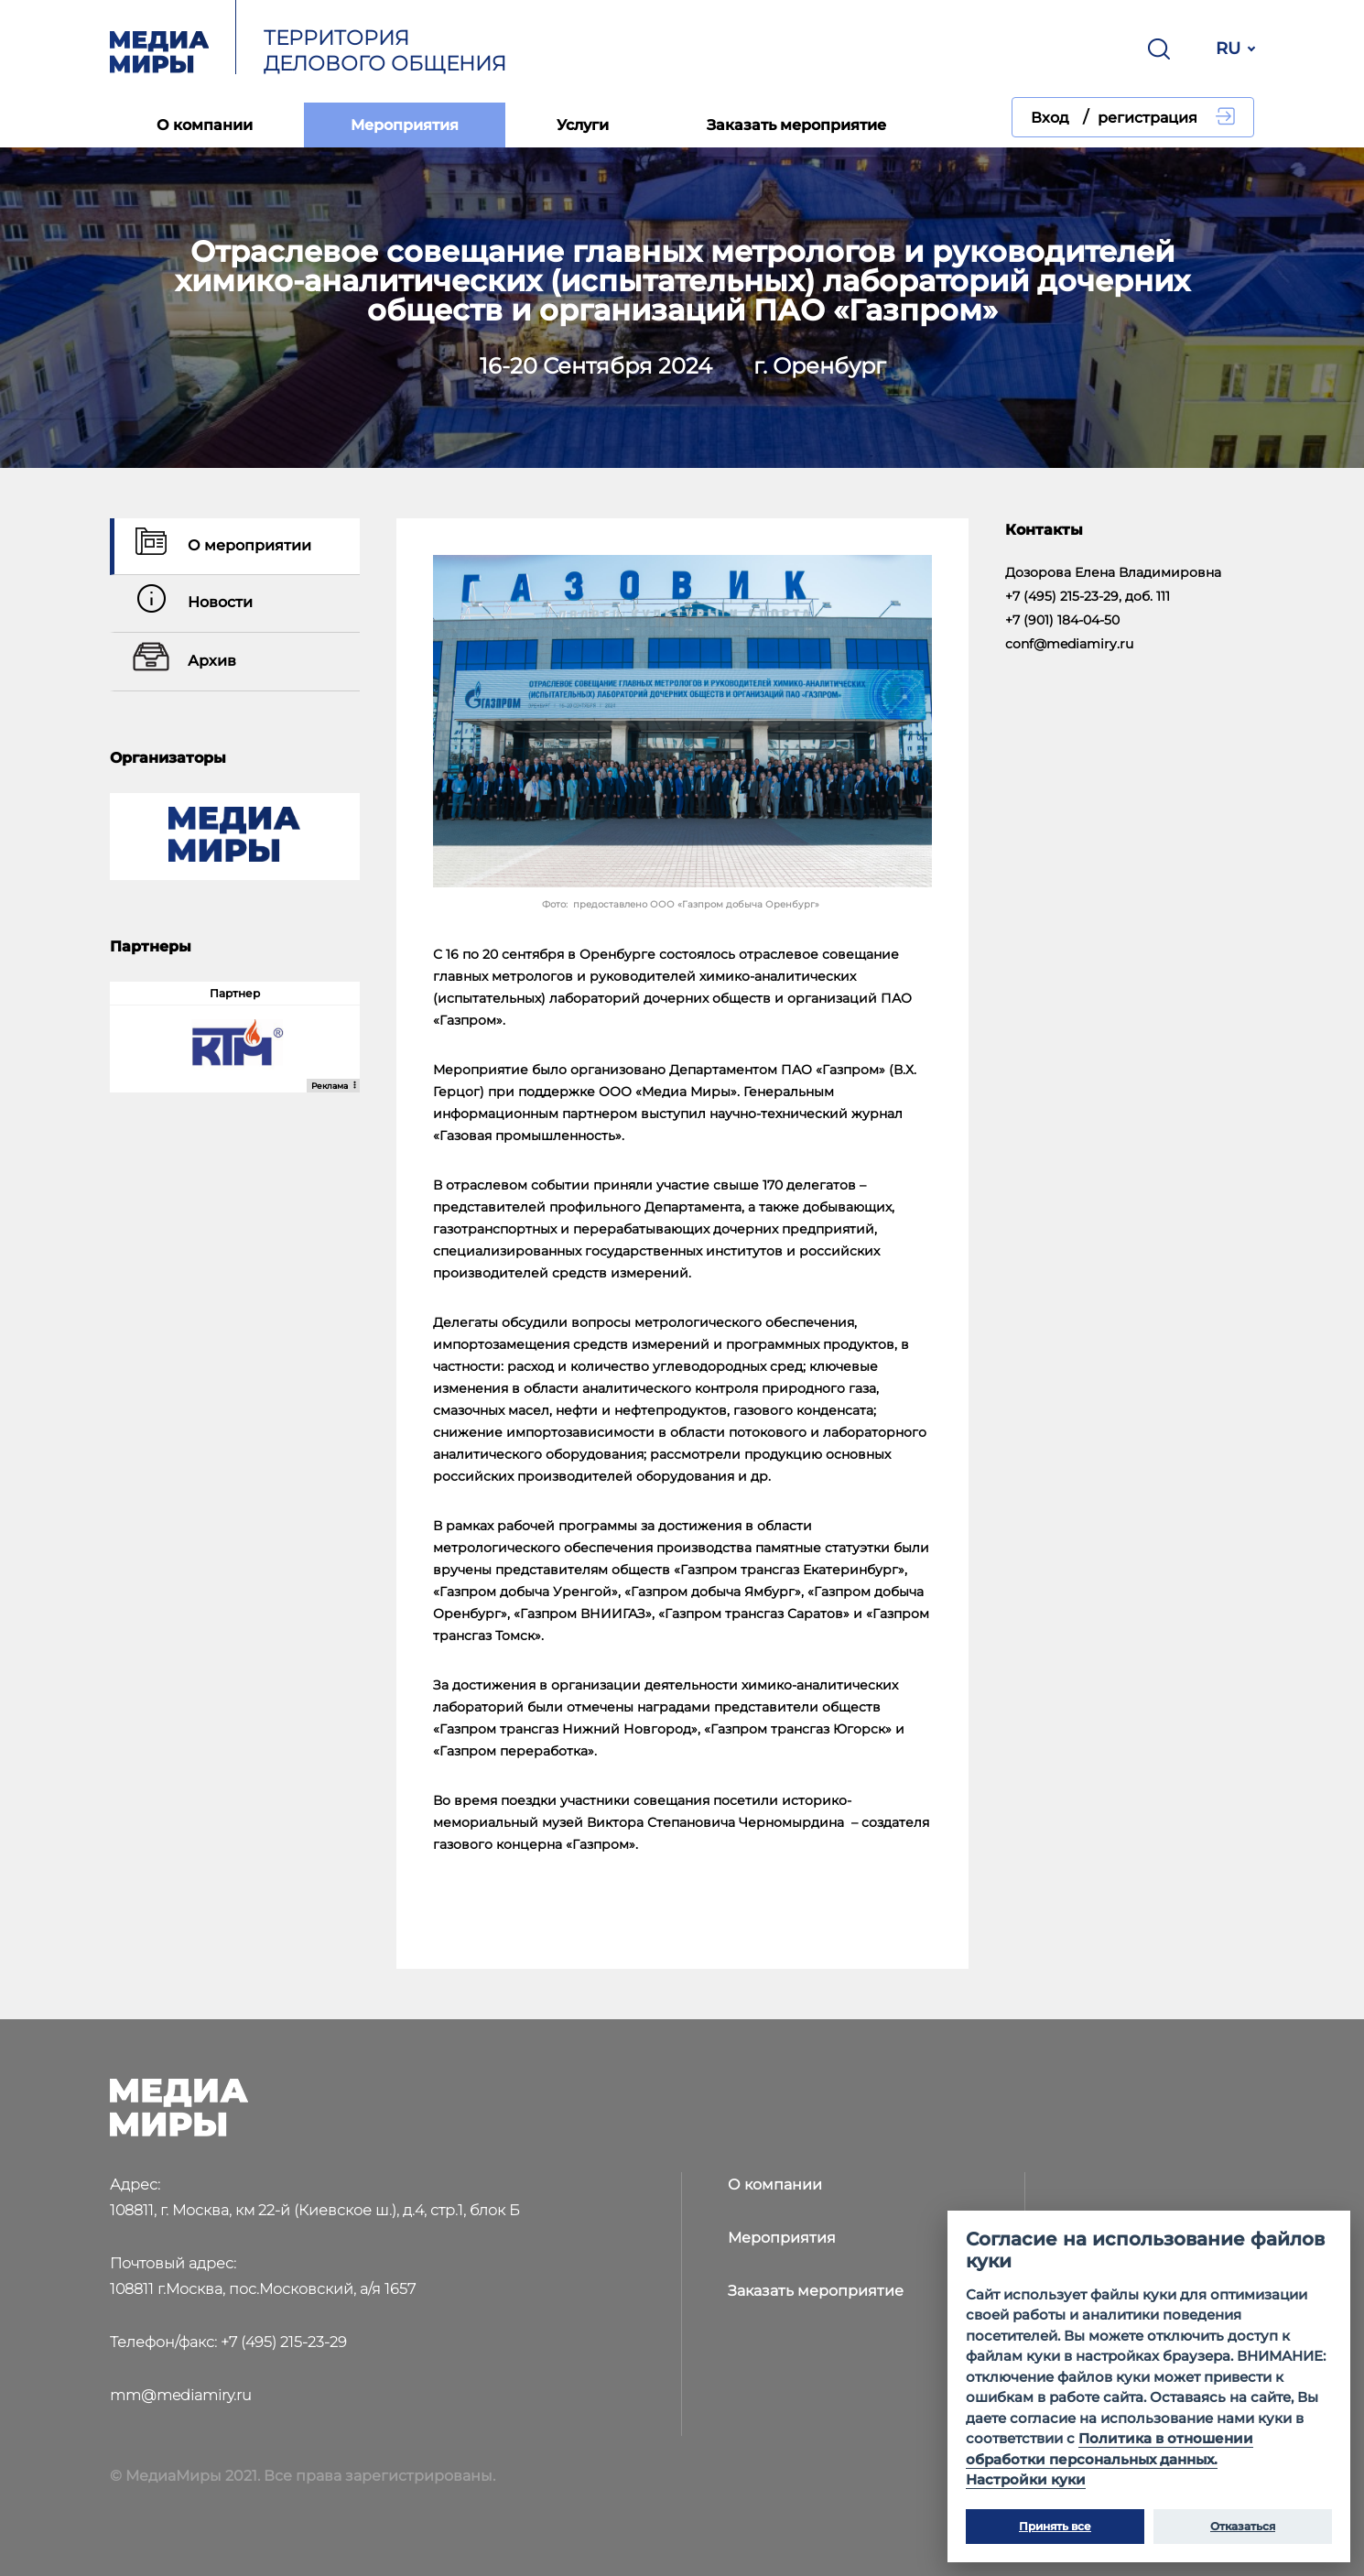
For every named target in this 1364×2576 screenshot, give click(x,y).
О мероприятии (219, 546)
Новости (190, 603)
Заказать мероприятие (796, 125)
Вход (1050, 117)
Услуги (583, 125)
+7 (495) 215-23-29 (284, 2342)
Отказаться (1242, 2526)
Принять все (1055, 2526)
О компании (205, 125)
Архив (182, 661)
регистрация (1147, 117)
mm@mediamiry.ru (181, 2395)
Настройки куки (1026, 2479)
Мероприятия (405, 125)
